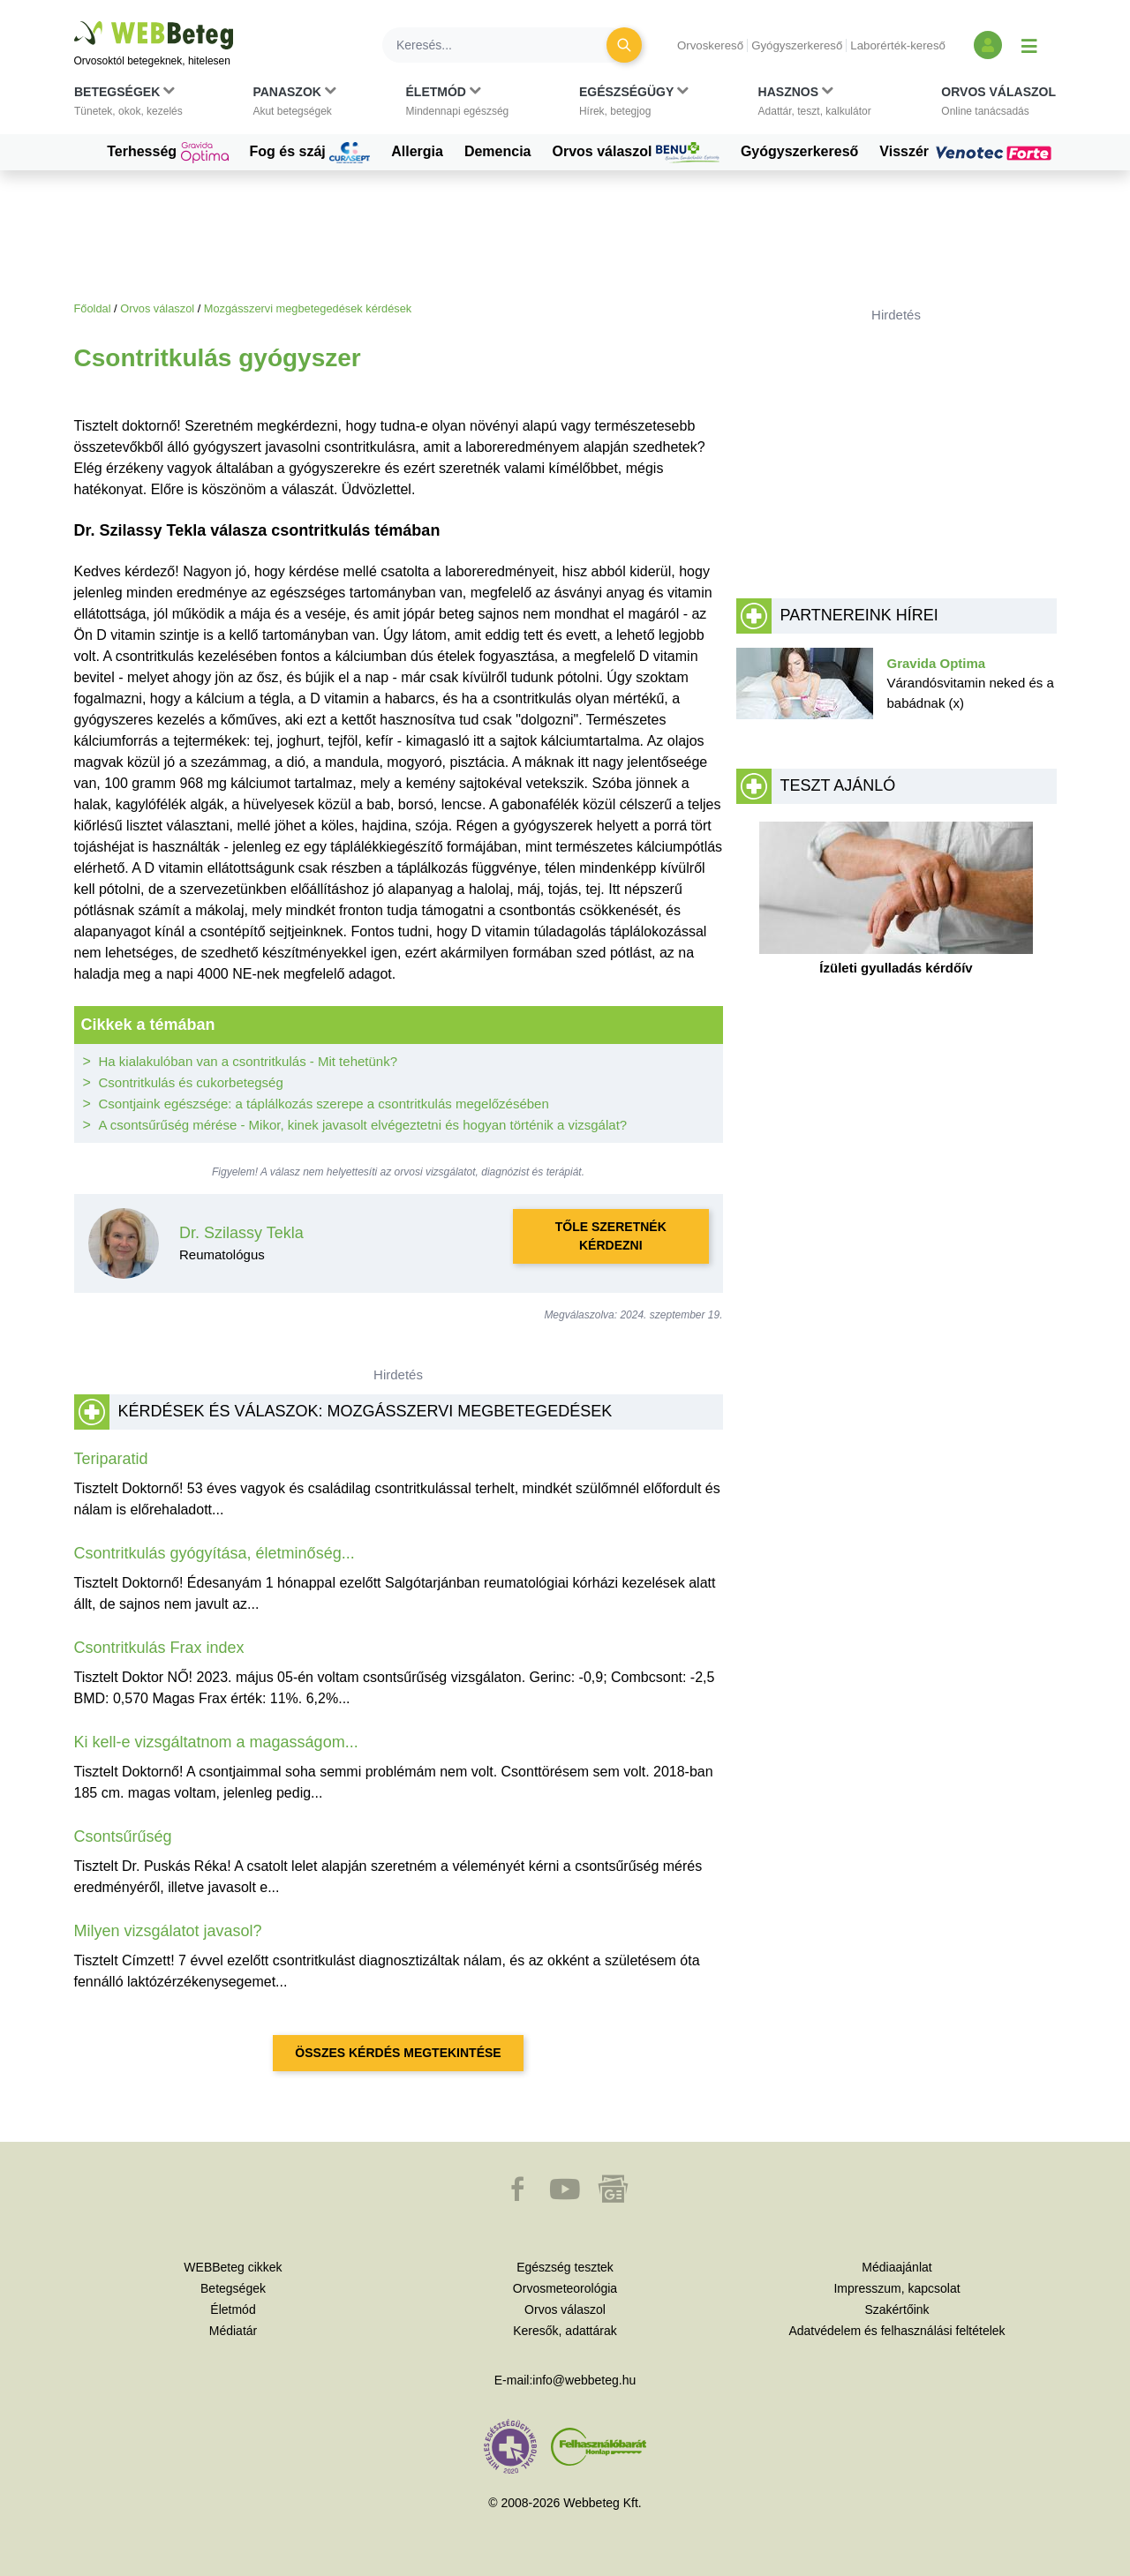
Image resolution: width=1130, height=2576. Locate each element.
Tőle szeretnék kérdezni (611, 1236)
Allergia (417, 151)
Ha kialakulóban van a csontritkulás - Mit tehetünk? (248, 1061)
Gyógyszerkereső (796, 45)
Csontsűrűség (123, 1836)
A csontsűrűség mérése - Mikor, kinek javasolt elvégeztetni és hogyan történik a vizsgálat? (363, 1124)
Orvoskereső (710, 45)
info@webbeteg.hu (584, 2380)
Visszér (967, 152)
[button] (128, 105)
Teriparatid (111, 1459)
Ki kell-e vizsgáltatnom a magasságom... (216, 1742)
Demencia (497, 151)
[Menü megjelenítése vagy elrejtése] (1029, 45)
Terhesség (167, 152)
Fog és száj (310, 152)
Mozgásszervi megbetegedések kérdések (307, 308)
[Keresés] (505, 45)
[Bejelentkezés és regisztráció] (988, 45)
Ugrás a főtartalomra (74, 21)
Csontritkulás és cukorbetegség (191, 1082)
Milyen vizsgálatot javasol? (168, 1931)
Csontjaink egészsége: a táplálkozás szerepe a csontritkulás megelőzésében (324, 1103)
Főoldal (92, 308)
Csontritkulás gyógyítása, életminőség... (214, 1553)
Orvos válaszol (636, 152)
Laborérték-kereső (897, 45)
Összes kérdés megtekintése (398, 2053)
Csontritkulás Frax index (159, 1647)
